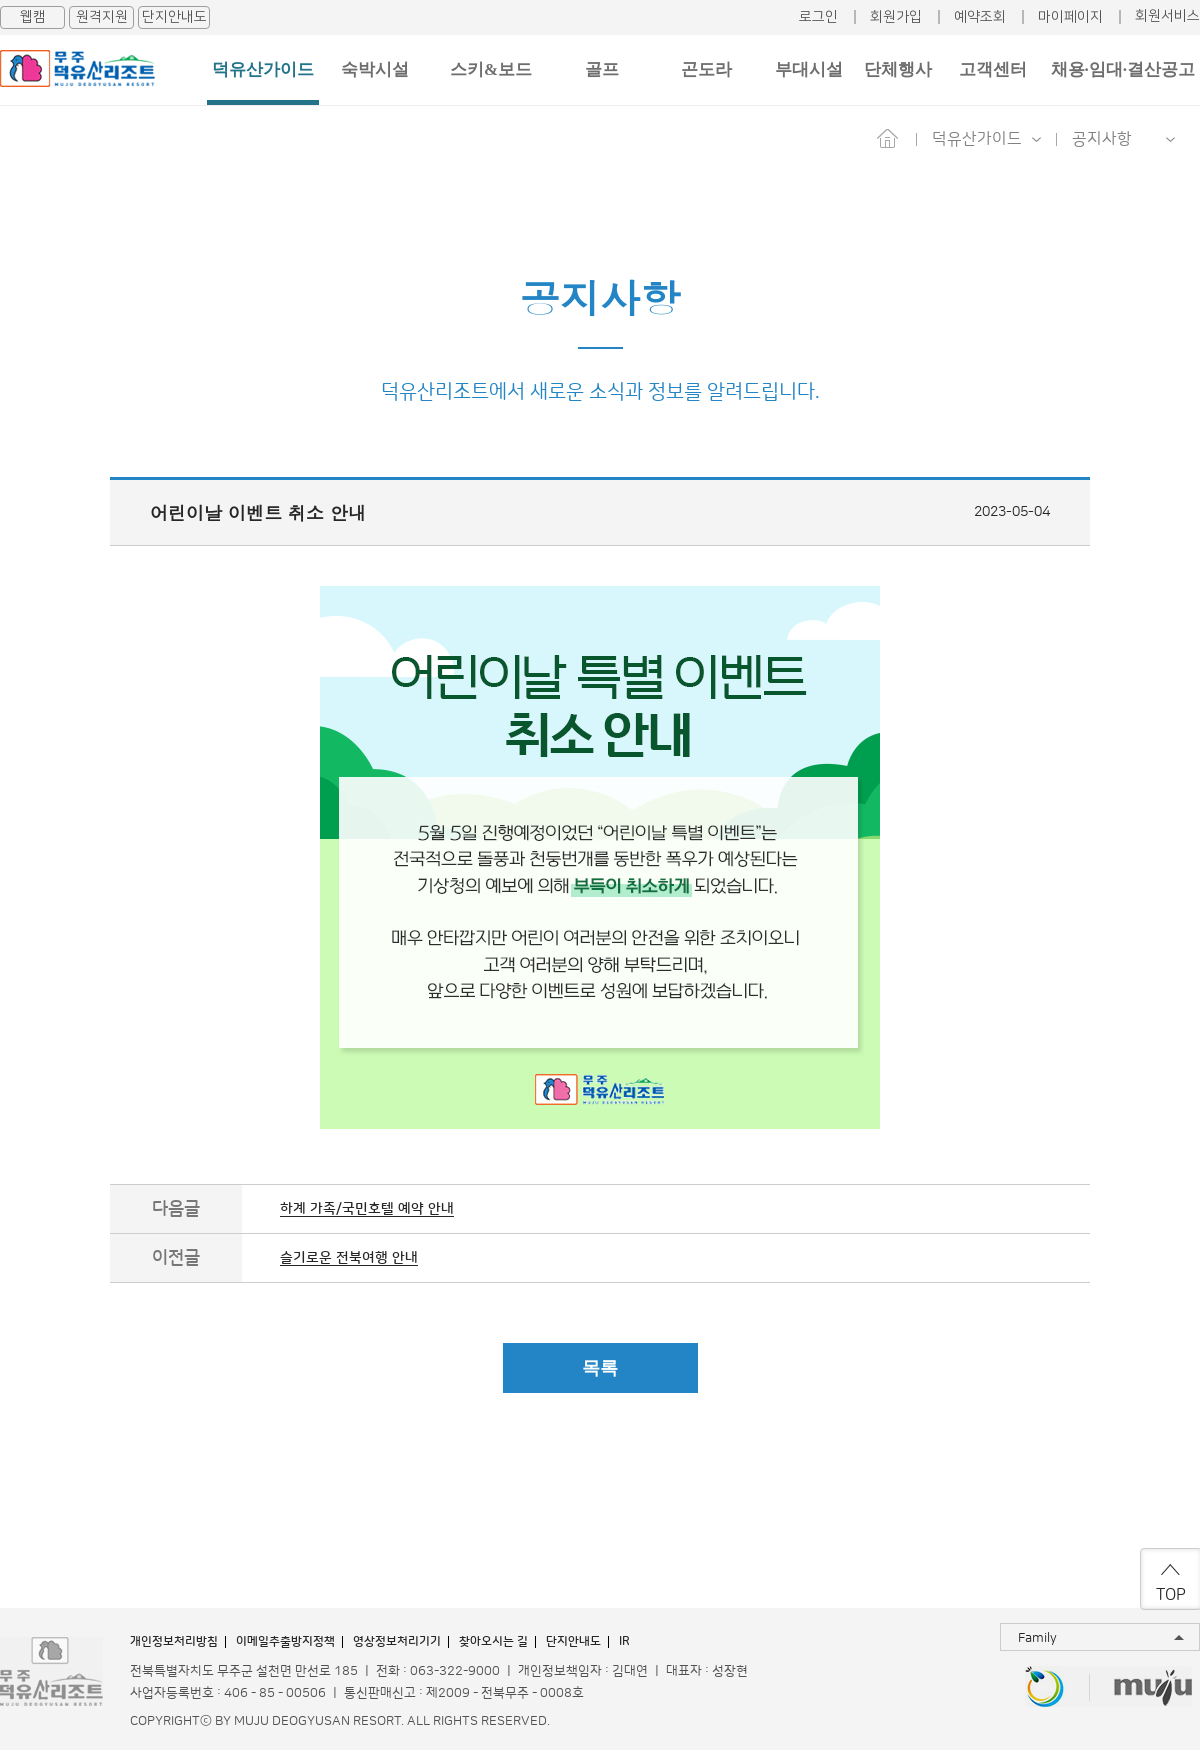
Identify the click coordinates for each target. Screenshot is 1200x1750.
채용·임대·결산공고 (1123, 69)
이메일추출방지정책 (285, 1641)
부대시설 (809, 69)
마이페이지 (1070, 17)
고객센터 (993, 69)
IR (624, 1641)
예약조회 (980, 17)
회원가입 (896, 17)
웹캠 (33, 17)
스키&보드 (491, 69)
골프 (602, 69)
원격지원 (102, 17)
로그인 (818, 17)
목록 (600, 1368)
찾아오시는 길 (493, 1641)
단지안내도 (174, 17)
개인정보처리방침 (174, 1641)
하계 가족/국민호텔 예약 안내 (367, 1209)
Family (1037, 1638)
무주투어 (1153, 1688)
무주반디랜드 (1045, 1688)
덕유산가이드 (263, 69)
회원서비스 (1167, 16)
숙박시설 (375, 69)
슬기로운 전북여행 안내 (349, 1258)
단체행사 (898, 69)
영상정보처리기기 (397, 1641)
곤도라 (706, 69)
